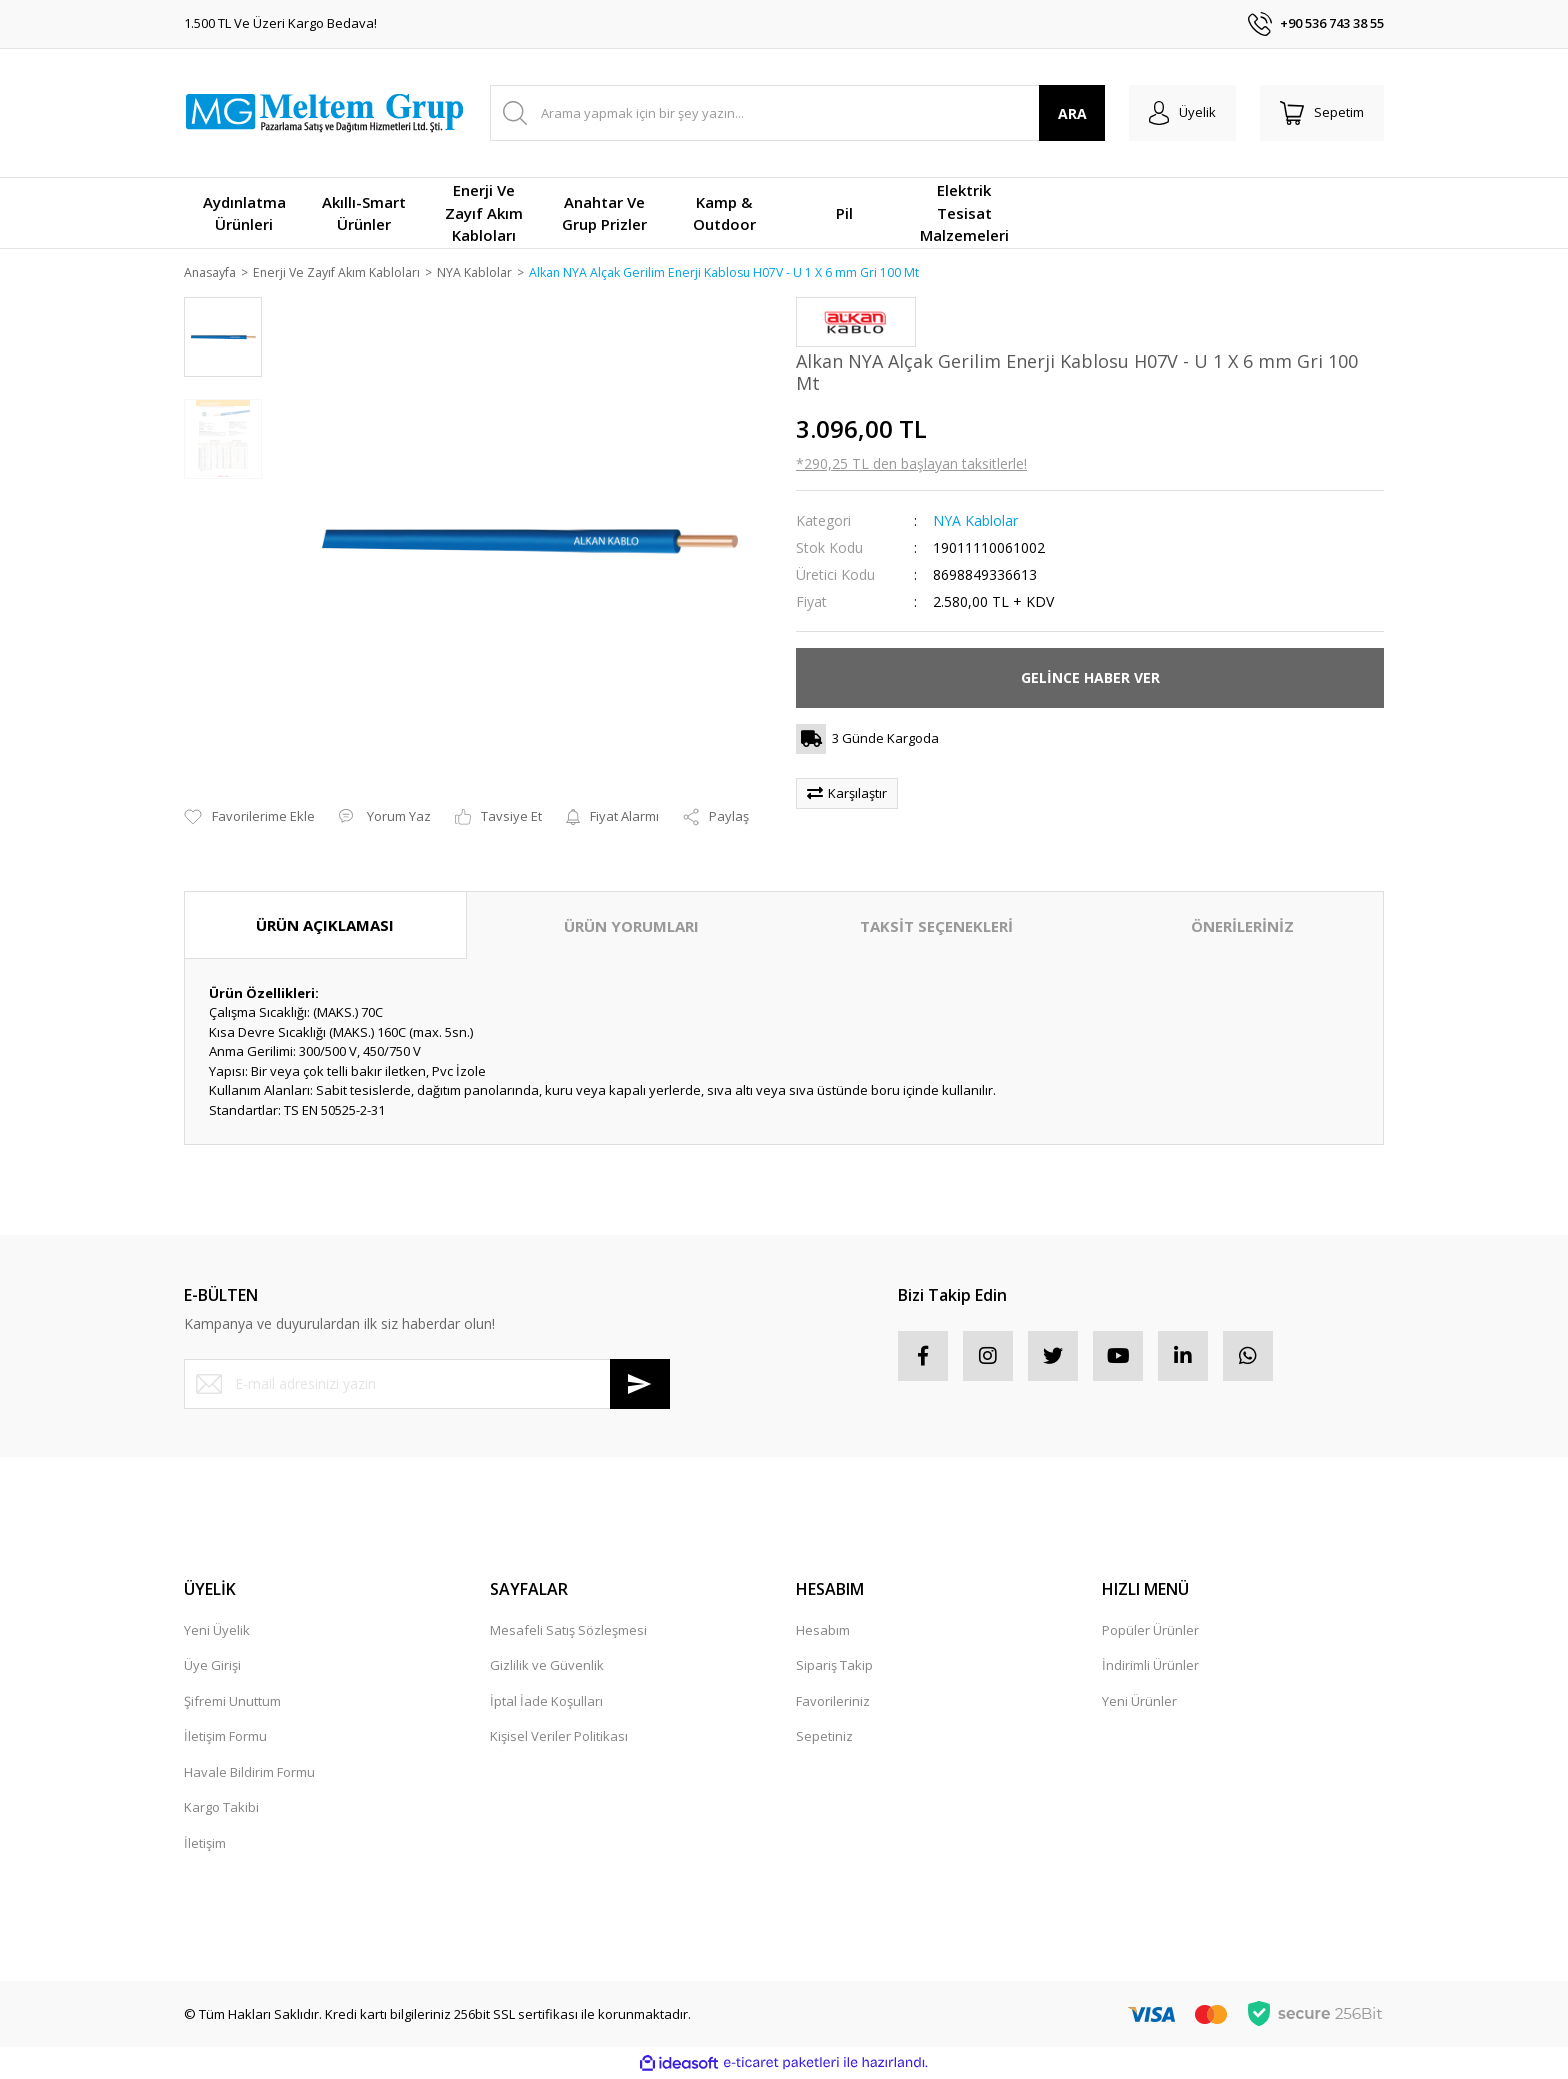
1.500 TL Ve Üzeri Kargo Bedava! (280, 23)
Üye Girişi (212, 1667)
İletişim (205, 1844)
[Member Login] (1182, 113)
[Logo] (324, 113)
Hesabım (823, 1631)
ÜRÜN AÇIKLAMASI (325, 926)
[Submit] (640, 1385)
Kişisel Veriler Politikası (559, 1738)
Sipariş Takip (834, 1667)
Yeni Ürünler (1139, 1702)
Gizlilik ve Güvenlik (547, 1667)
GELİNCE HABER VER (1090, 678)
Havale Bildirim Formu (249, 1773)
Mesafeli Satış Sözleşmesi (568, 1631)
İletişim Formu (225, 1738)
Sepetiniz (824, 1738)
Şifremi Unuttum (232, 1702)
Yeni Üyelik (217, 1631)
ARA (1072, 113)
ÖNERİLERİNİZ (1242, 927)
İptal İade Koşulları (546, 1702)
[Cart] (1322, 113)
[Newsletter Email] (427, 1385)
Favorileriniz (833, 1702)
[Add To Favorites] (249, 819)
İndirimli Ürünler (1150, 1667)
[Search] (797, 113)
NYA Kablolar (975, 521)
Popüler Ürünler (1150, 1631)
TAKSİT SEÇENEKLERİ (936, 927)
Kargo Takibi (221, 1809)
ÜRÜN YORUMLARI (631, 927)
